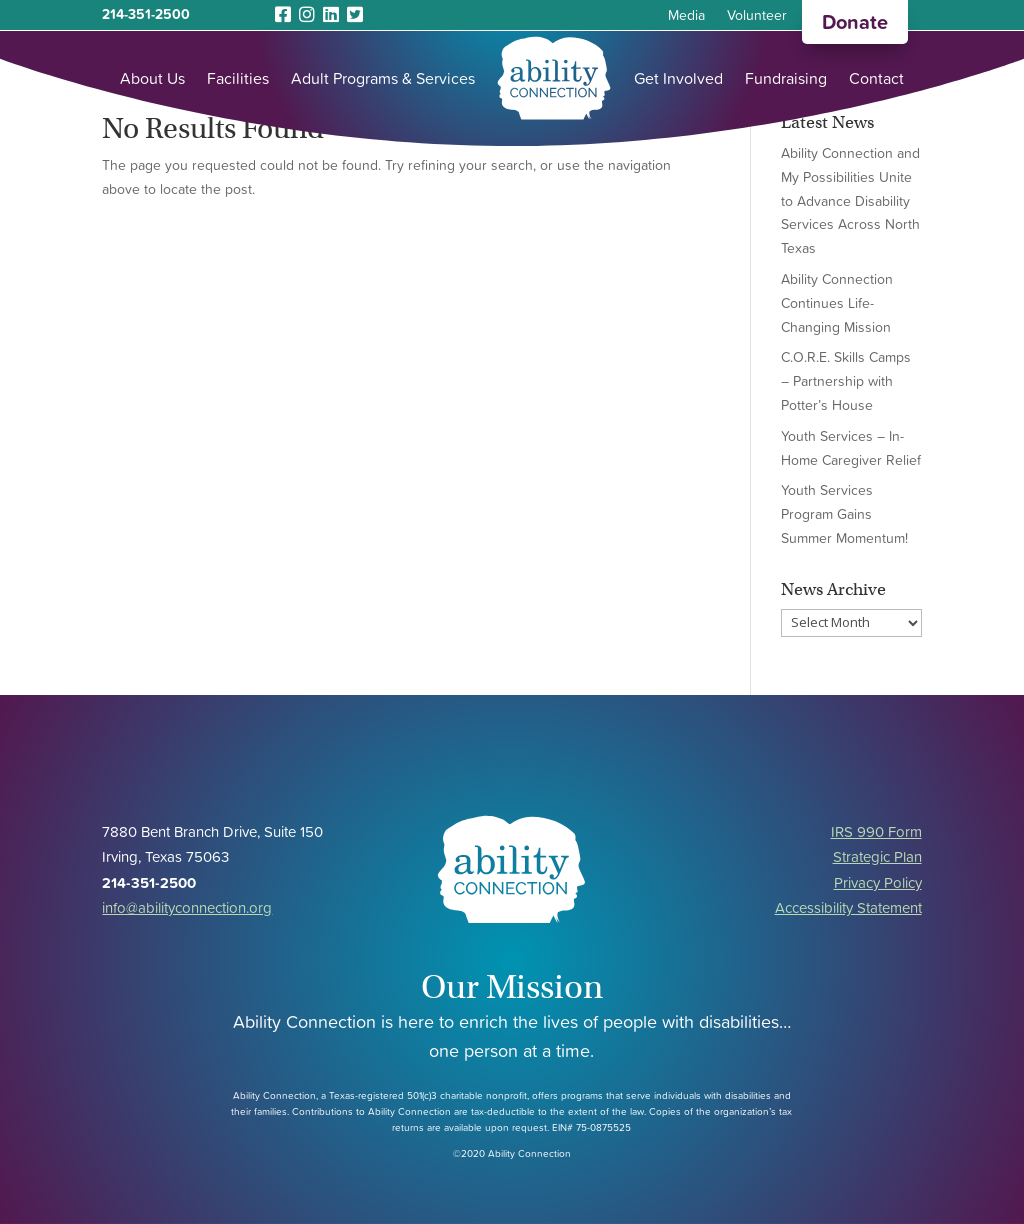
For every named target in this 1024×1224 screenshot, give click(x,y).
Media (686, 16)
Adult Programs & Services (383, 78)
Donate (855, 22)
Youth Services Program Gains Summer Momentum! (844, 514)
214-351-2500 (146, 14)
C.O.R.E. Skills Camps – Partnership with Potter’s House (846, 381)
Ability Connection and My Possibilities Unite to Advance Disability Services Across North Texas (850, 200)
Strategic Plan (877, 856)
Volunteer (757, 16)
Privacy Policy (878, 882)
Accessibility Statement (848, 907)
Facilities (238, 78)
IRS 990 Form (876, 831)
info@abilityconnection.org (187, 907)
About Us (152, 78)
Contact (876, 78)
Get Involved (678, 78)
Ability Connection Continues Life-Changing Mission (837, 303)
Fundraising (786, 78)
